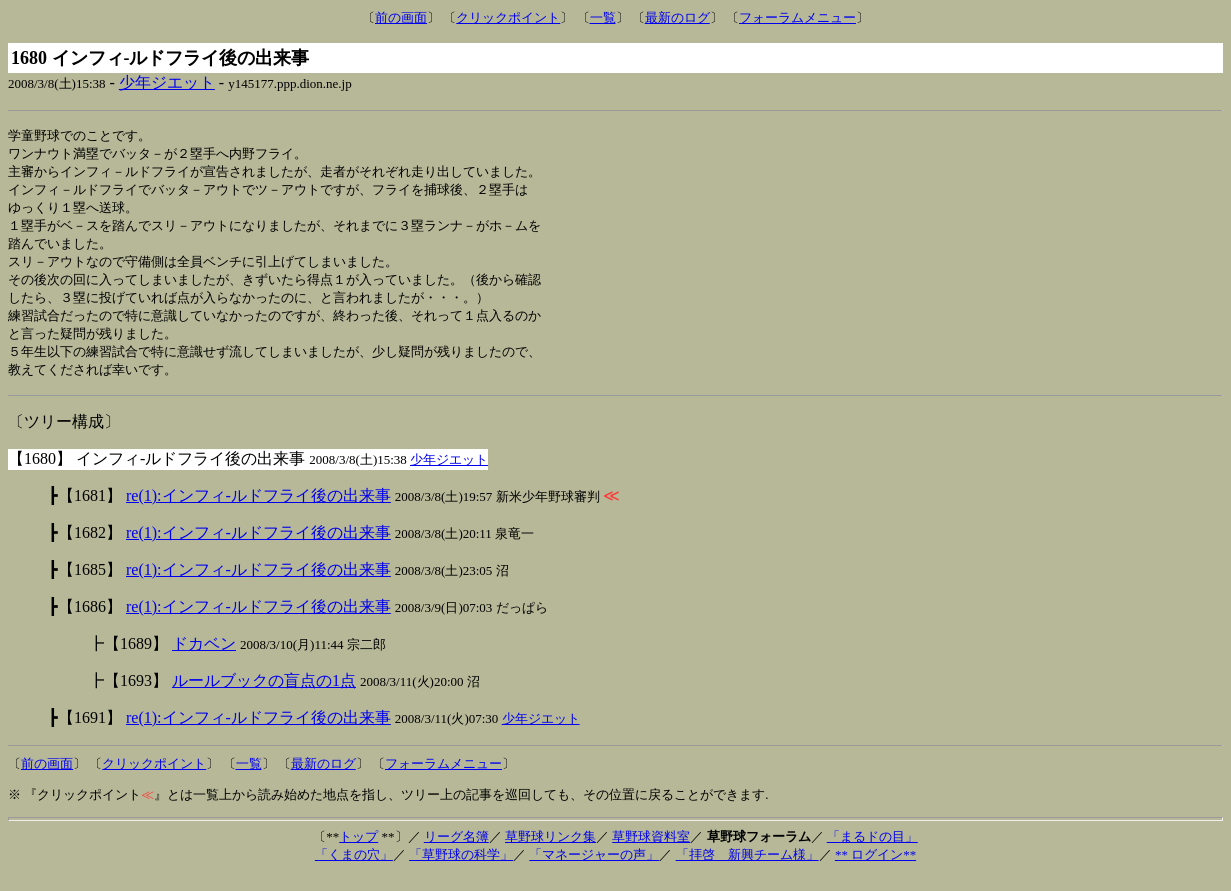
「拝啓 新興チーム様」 (747, 868)
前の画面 (401, 17)
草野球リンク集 (550, 850)
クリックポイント (508, 17)
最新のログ (677, 17)
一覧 (603, 17)
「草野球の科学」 (461, 868)
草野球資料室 (651, 850)
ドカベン (204, 657)
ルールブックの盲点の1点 (264, 694)
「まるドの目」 (872, 850)
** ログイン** (875, 868)
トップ (358, 850)
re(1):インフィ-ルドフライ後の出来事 (258, 509)
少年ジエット (167, 82)
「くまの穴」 (354, 868)
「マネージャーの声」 (594, 868)
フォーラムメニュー (797, 17)
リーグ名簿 (456, 850)
